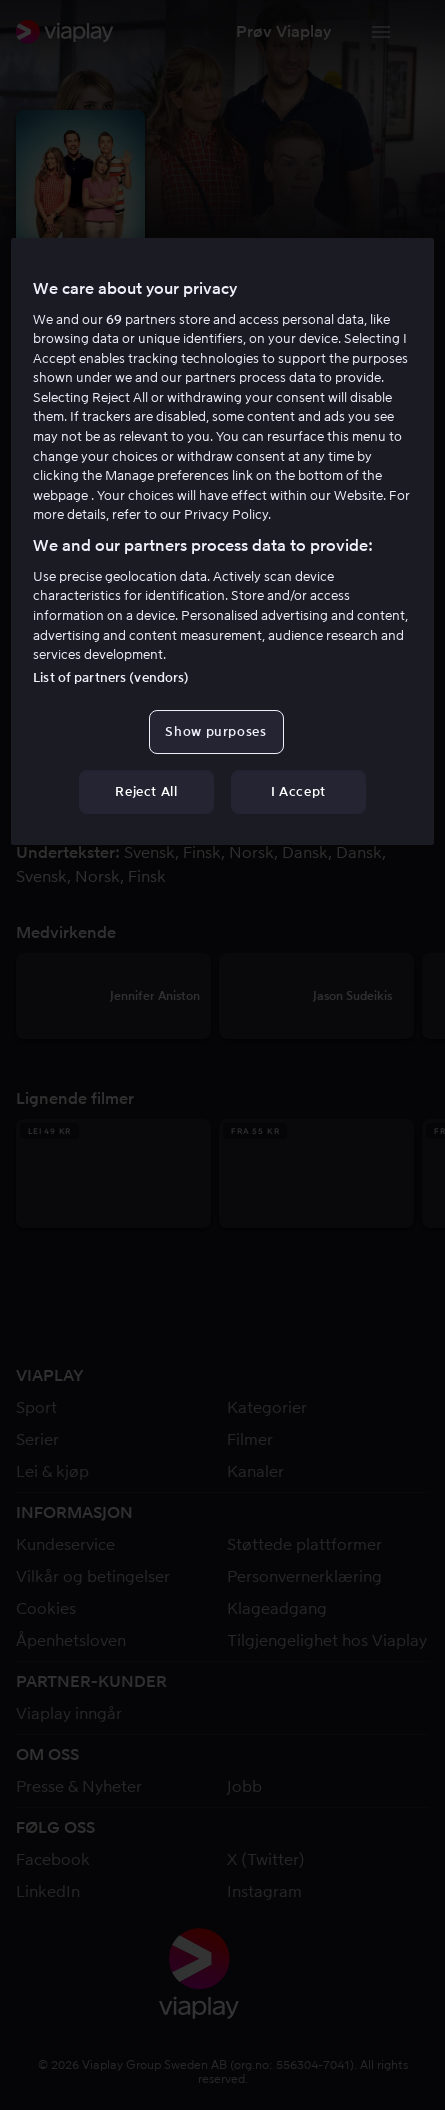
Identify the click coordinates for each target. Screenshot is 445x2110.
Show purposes (215, 731)
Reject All (146, 791)
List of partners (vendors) (111, 677)
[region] (222, 541)
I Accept (298, 791)
